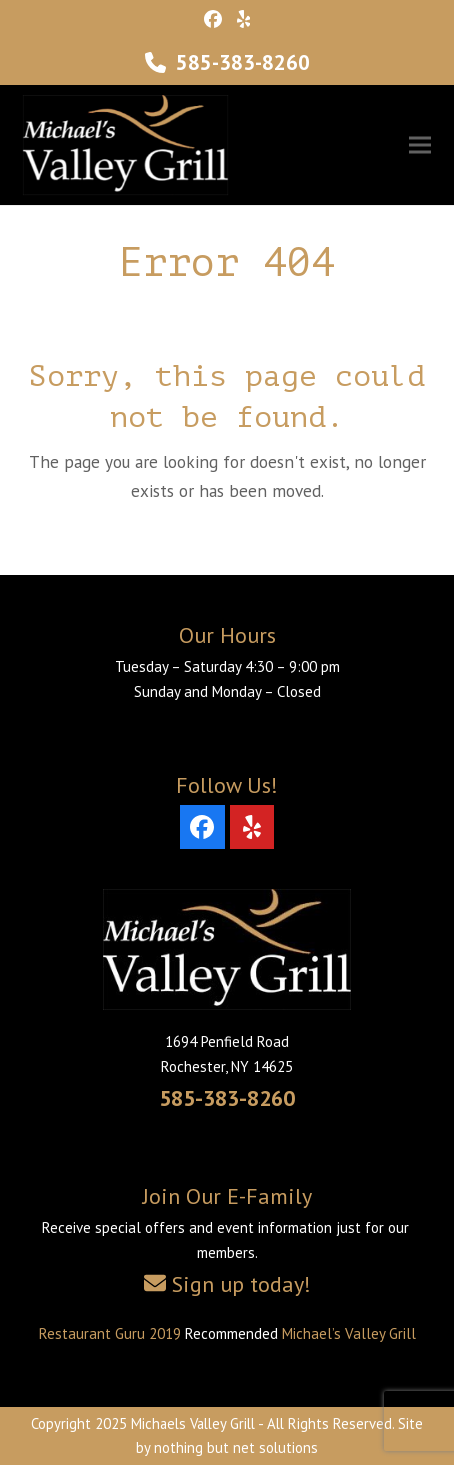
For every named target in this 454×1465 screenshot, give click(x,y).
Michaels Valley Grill (193, 1423)
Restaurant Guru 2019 (110, 1333)
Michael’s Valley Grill (349, 1333)
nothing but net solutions (236, 1447)
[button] (420, 145)
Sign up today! (241, 1284)
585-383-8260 (243, 62)
